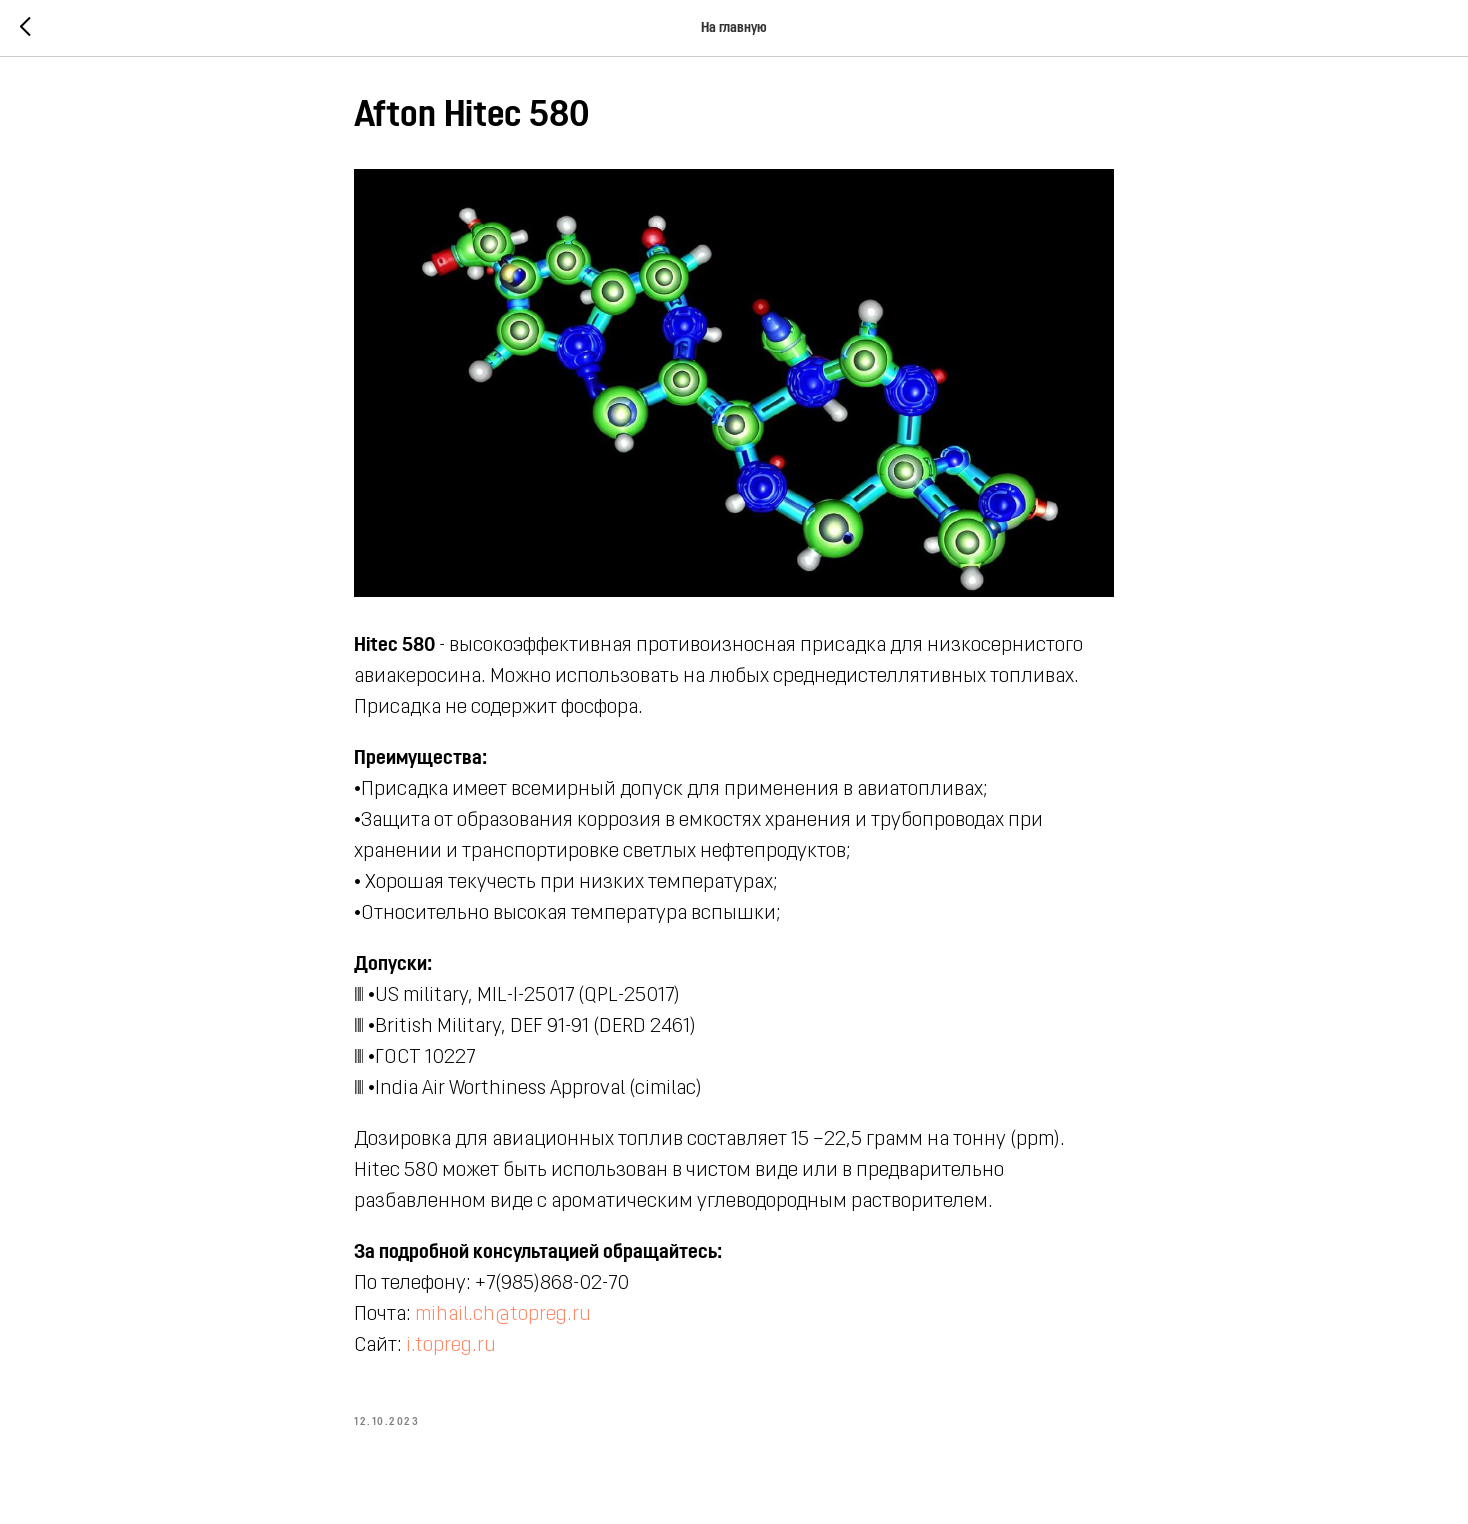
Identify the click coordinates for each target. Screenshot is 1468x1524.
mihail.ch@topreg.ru (503, 1315)
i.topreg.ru (451, 1346)
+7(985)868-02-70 (552, 1284)
